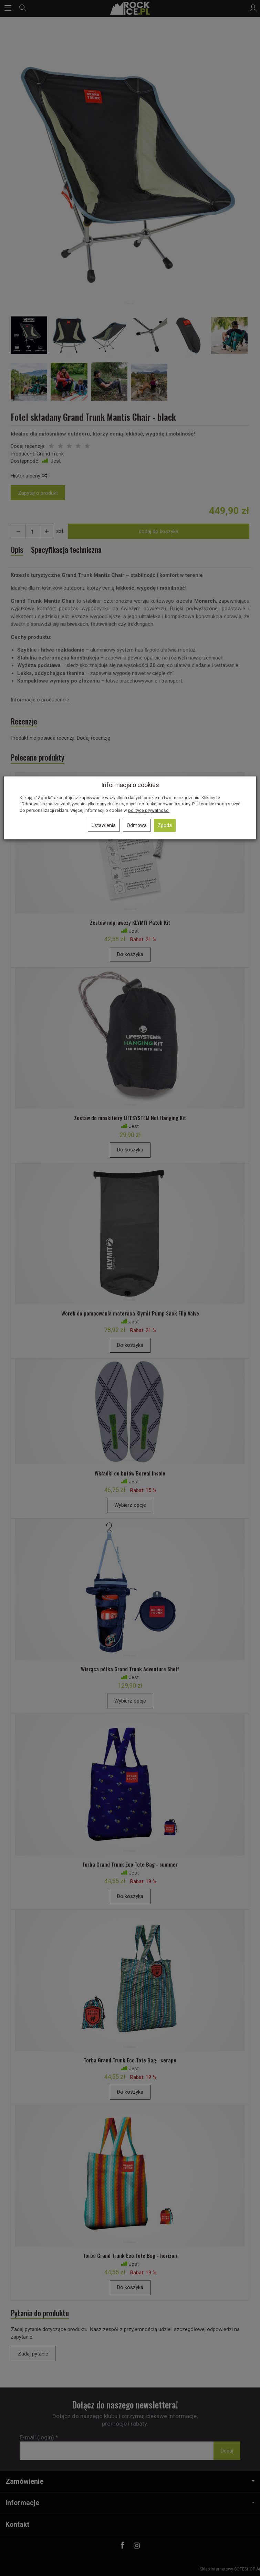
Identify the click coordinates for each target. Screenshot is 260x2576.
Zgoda (165, 825)
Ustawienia (104, 825)
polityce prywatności (148, 810)
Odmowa (137, 825)
